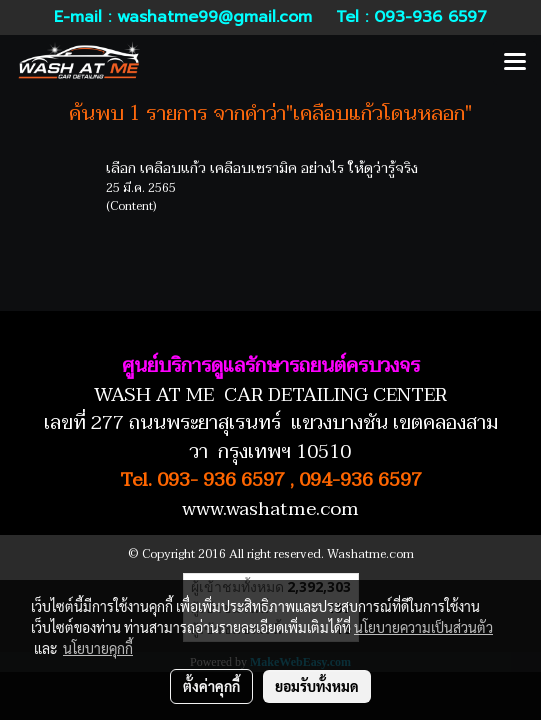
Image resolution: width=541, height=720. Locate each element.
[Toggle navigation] (515, 63)
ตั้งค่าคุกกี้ (211, 686)
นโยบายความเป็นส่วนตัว (423, 627)
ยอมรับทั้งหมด (317, 686)
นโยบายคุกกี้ (98, 648)
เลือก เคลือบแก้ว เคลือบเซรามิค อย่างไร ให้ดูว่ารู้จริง (262, 168)
